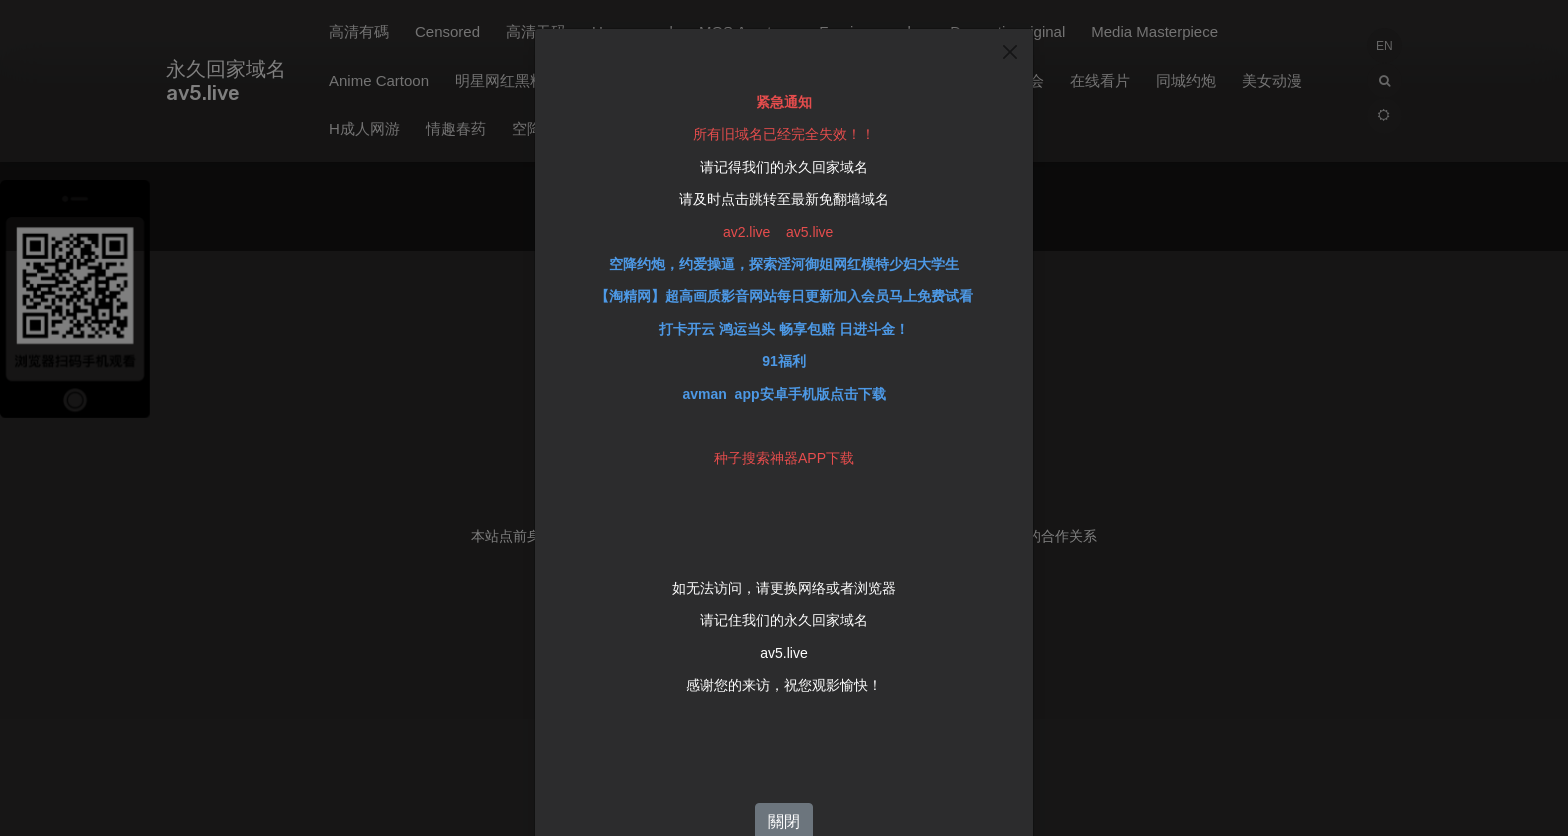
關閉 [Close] (784, 816)
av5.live (783, 647)
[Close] (1010, 46)
